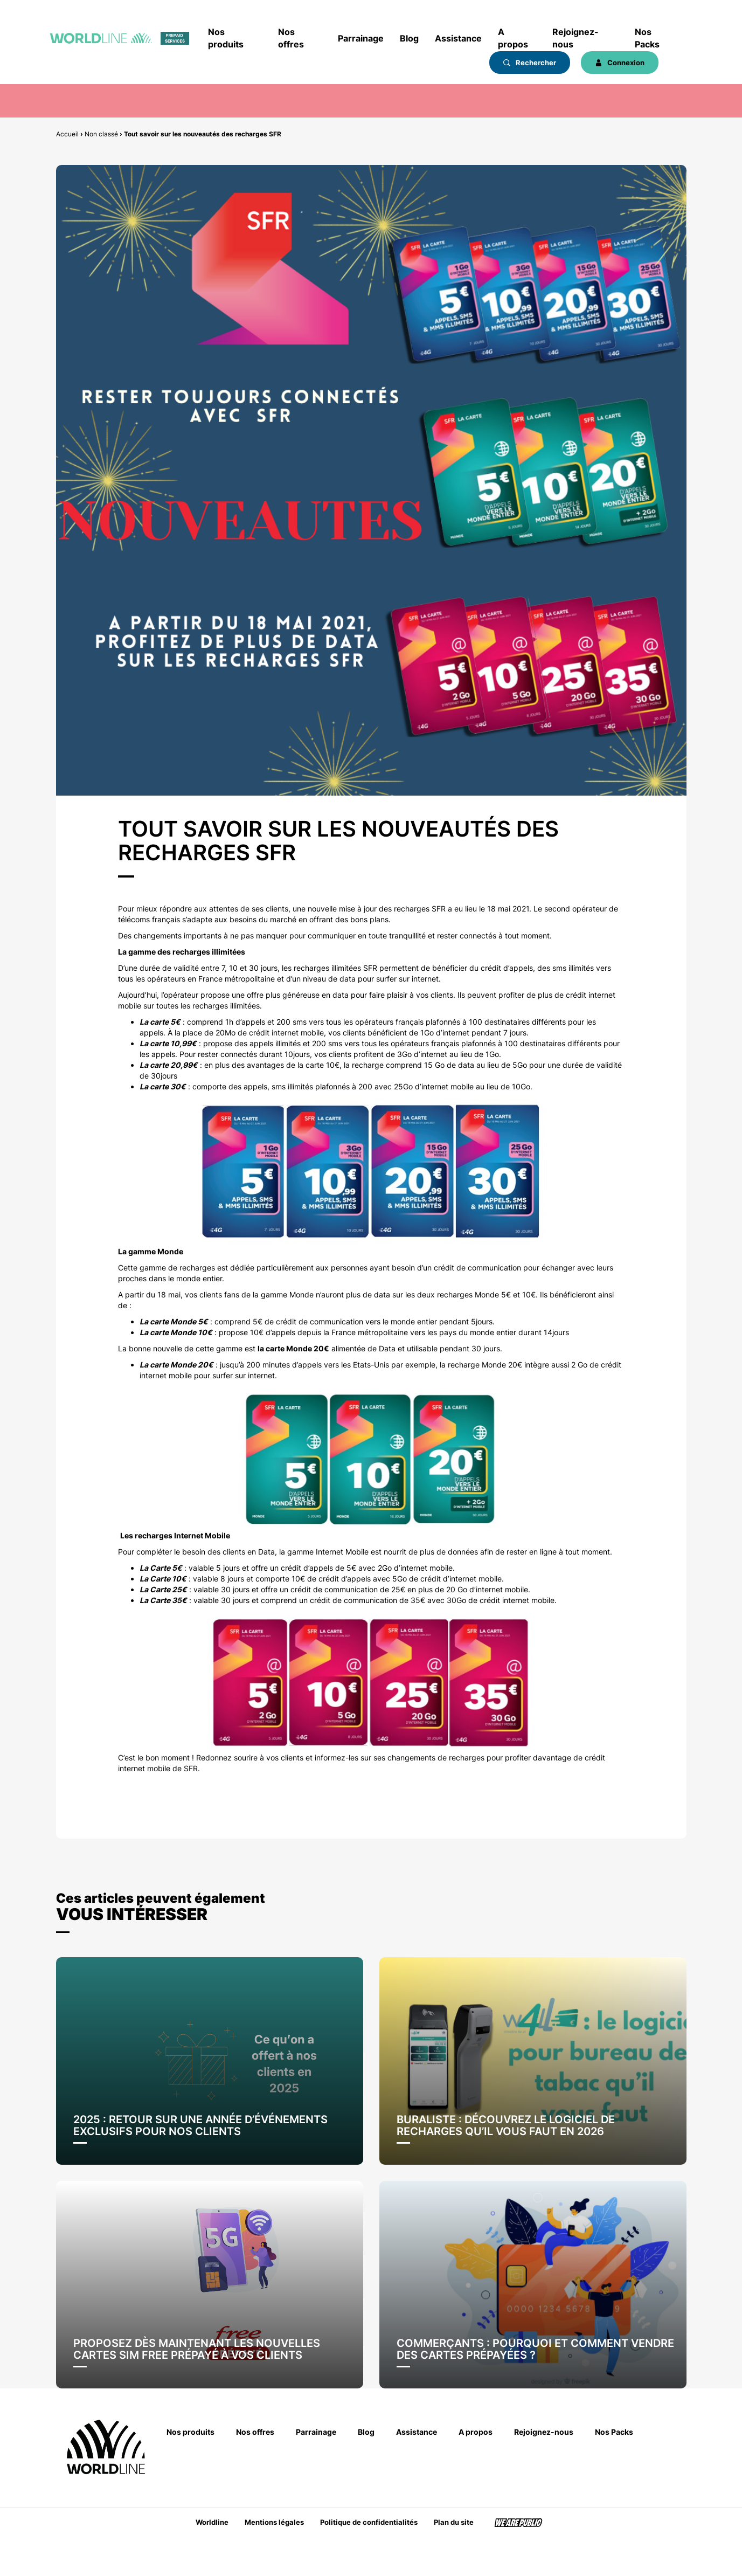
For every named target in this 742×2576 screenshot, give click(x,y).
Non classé (101, 134)
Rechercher (529, 62)
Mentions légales (274, 2522)
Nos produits (226, 38)
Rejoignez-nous (575, 38)
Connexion (619, 62)
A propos (513, 38)
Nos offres (291, 38)
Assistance (458, 38)
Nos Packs (647, 38)
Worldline (212, 2522)
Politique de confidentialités (369, 2522)
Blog (409, 38)
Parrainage (361, 38)
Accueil (67, 134)
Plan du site (454, 2522)
